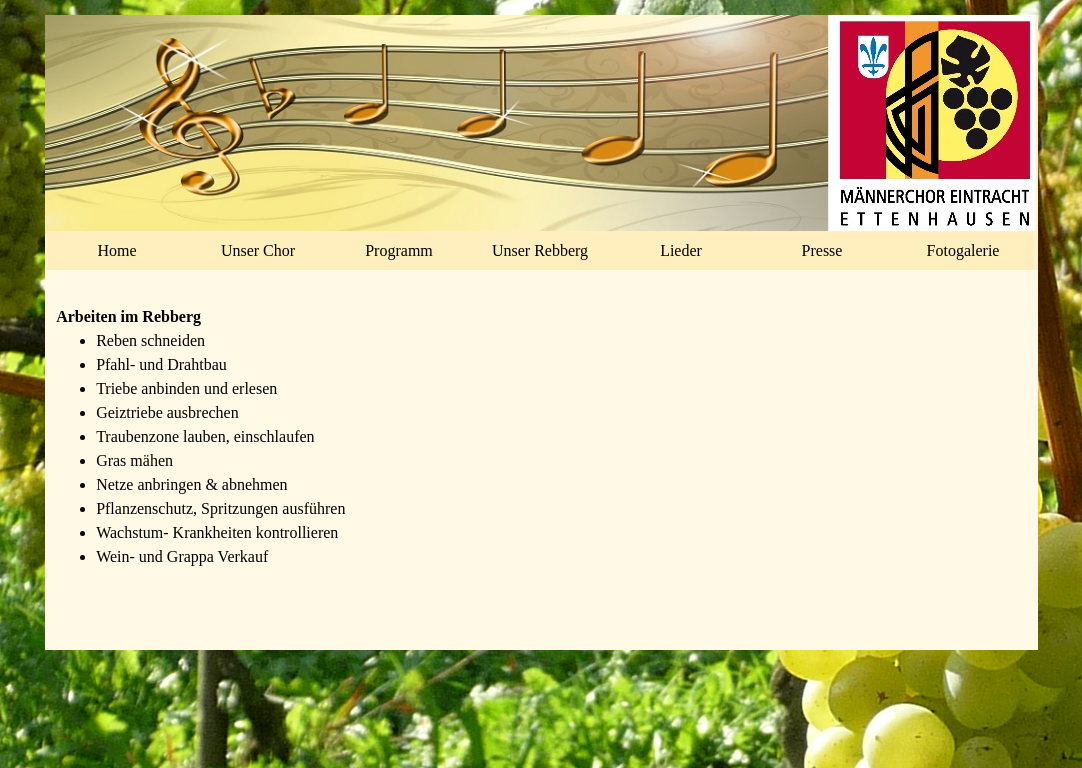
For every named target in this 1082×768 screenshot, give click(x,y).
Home (116, 250)
